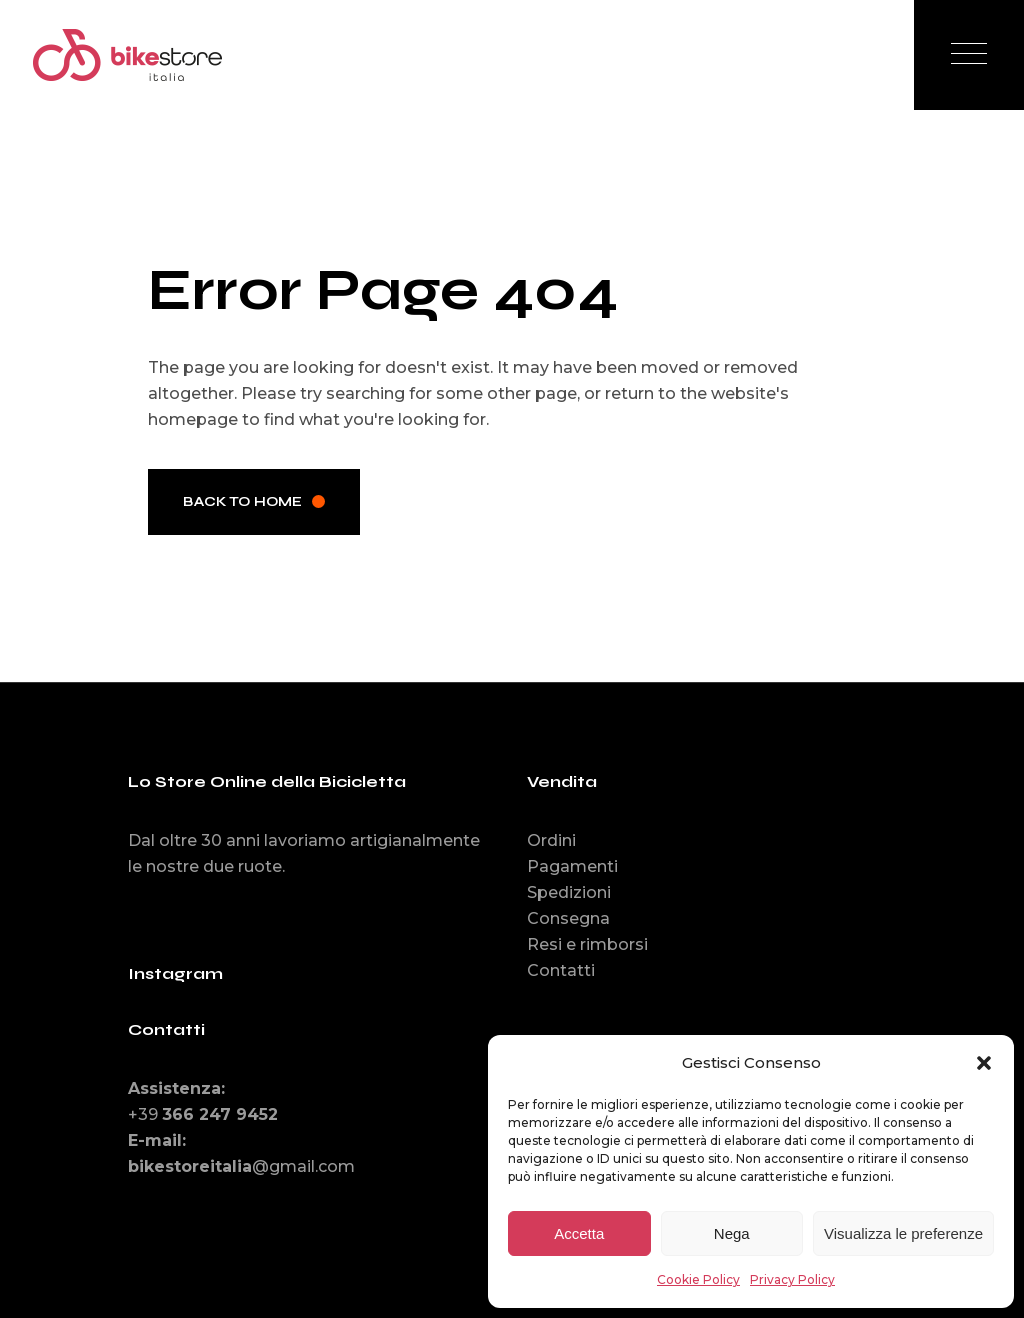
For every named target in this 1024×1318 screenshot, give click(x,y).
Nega (732, 1233)
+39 (203, 1114)
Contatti (561, 970)
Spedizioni (569, 892)
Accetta (579, 1233)
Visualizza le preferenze (903, 1233)
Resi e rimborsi (587, 944)
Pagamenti (572, 866)
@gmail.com (241, 1166)
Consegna (568, 918)
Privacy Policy (792, 1279)
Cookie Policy (698, 1279)
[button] (984, 1063)
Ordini (551, 840)
